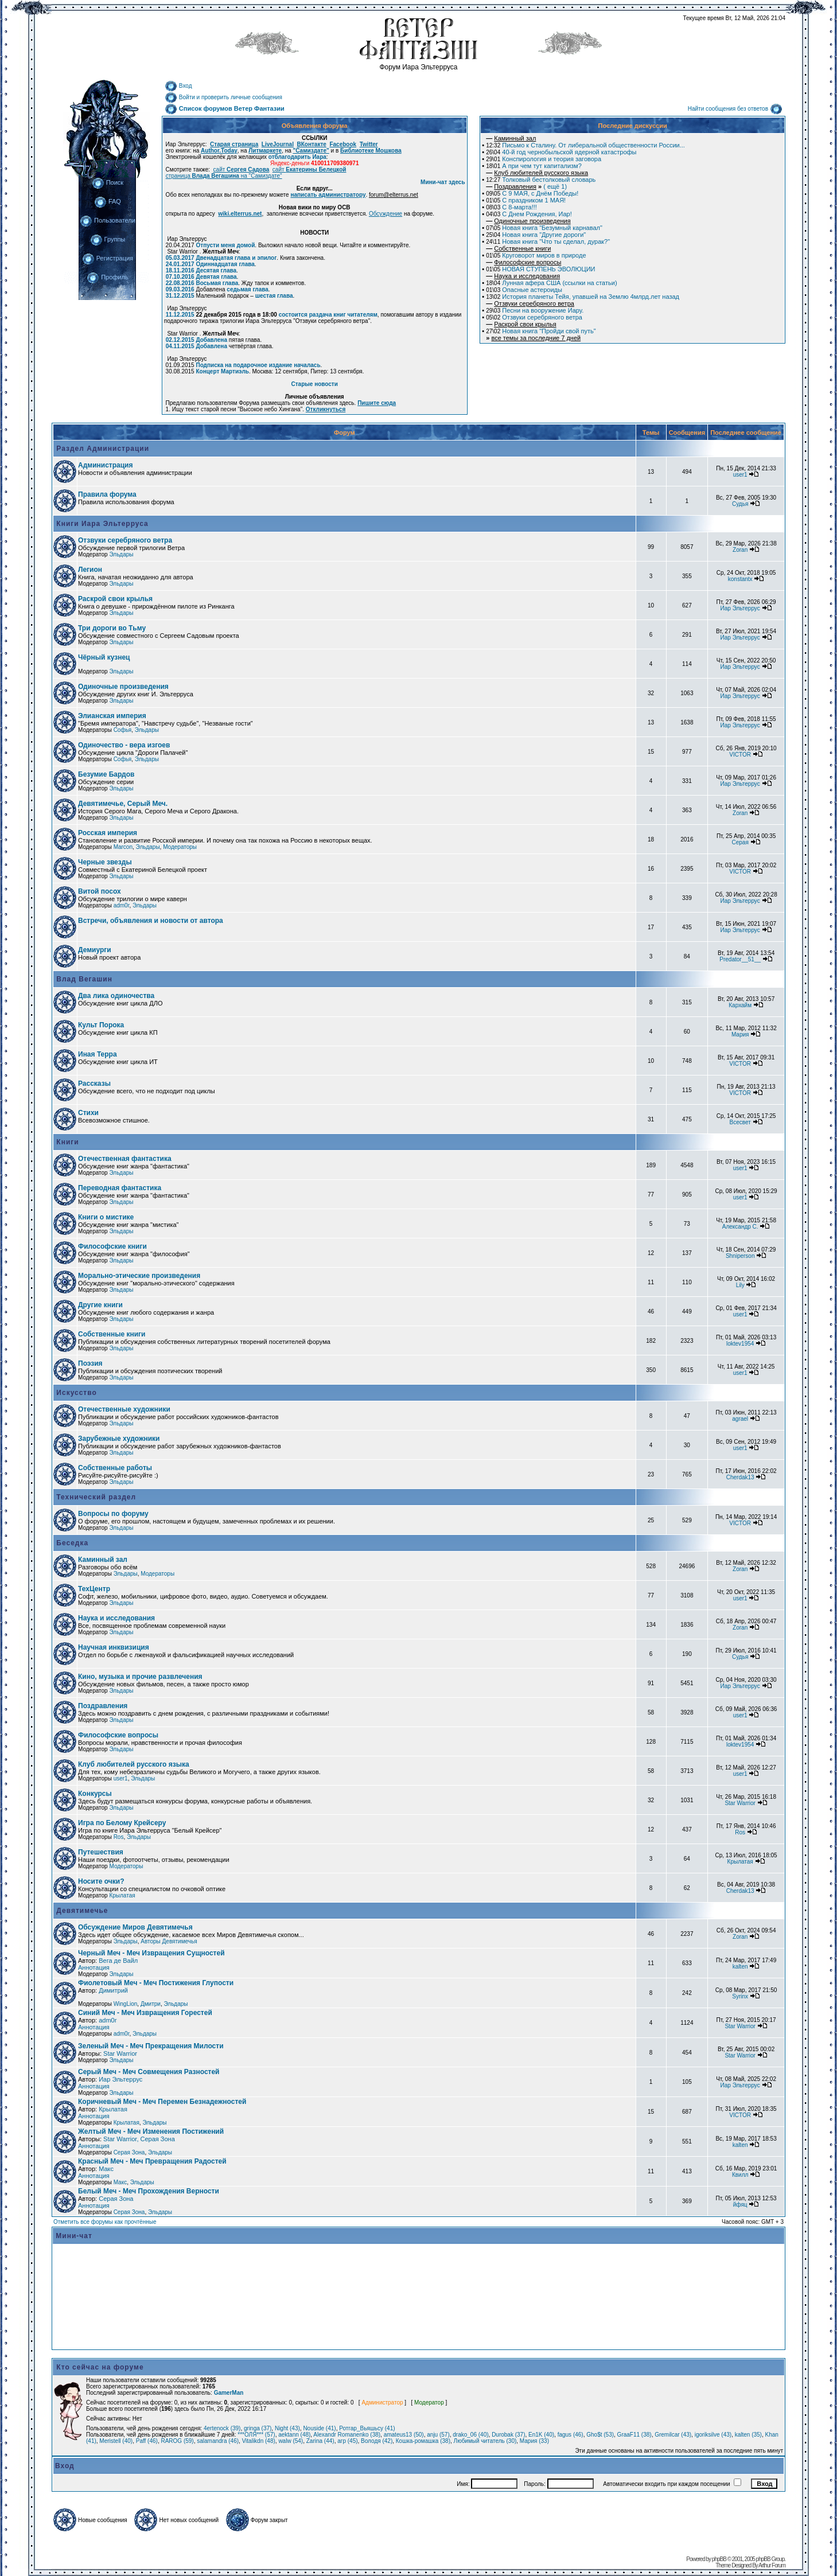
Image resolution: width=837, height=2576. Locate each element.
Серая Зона (129, 2152)
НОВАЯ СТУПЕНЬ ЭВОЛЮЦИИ (540, 269)
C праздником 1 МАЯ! (526, 200)
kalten (740, 1966)
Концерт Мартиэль (222, 371)
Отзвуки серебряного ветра (534, 317)
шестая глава (274, 296)
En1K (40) (541, 2434)
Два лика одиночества (116, 996)
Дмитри (151, 2004)
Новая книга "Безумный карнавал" (544, 227)
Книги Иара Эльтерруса (101, 524)
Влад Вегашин (83, 979)
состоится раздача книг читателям (328, 314)
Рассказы (94, 1083)
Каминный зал (102, 1560)
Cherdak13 (740, 1477)
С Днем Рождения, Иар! (529, 214)
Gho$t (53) (600, 2434)
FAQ (107, 201)
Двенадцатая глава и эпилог (236, 258)
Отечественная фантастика (125, 1159)
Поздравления (102, 1706)
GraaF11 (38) (634, 2434)
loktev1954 (740, 1343)
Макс (106, 2168)
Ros (119, 1837)
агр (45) (347, 2441)
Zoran (740, 550)
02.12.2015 (180, 340)
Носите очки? (101, 1881)
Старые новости (314, 384)
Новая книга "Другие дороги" (536, 234)
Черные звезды (105, 862)
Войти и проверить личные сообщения (223, 97)
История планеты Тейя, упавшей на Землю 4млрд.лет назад (582, 296)
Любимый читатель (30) (485, 2441)
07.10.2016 (180, 277)
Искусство (75, 1393)
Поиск (107, 182)
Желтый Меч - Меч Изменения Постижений (151, 2131)
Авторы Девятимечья (169, 1941)
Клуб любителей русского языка (133, 1764)
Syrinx (740, 1996)
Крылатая (740, 1861)
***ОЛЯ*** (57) (256, 2434)
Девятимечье (81, 1911)
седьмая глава (247, 289)
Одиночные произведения (123, 687)
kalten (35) (748, 2434)
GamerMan (229, 2393)
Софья (123, 730)
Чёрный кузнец (104, 657)
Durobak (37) (508, 2434)
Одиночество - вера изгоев (124, 745)
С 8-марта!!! (511, 207)
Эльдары (121, 554)
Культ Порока (101, 1025)
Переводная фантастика (119, 1188)
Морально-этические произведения (139, 1276)
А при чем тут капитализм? (534, 165)
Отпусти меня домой (225, 245)
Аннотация (94, 1967)
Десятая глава (216, 270)
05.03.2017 (180, 258)
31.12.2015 (180, 296)
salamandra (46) (218, 2441)
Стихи (88, 1113)
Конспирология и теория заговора (543, 158)
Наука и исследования (116, 1618)
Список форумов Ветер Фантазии (225, 108)
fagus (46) (570, 2434)
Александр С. (740, 1226)
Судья (740, 504)
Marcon (123, 847)
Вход (178, 86)
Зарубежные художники (118, 1439)
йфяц (740, 2204)
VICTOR (740, 754)
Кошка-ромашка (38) (423, 2441)
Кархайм (740, 1005)
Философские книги (112, 1246)
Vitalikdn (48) (258, 2441)
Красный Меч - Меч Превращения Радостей (152, 2161)
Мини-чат (74, 2236)
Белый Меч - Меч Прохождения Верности (148, 2191)
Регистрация (107, 258)
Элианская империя (112, 716)
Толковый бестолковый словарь (540, 179)
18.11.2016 (180, 270)
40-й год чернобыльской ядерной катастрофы (561, 152)
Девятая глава (216, 277)
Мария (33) (534, 2441)
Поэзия (90, 1363)
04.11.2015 (180, 346)
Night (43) (287, 2428)
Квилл (740, 2175)
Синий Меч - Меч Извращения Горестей (145, 2013)
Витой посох (99, 891)
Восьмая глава (217, 283)
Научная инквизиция (113, 1647)
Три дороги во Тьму (112, 628)
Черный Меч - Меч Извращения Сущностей (151, 1953)
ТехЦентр (94, 1589)
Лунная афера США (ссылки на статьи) (551, 282)
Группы (108, 239)
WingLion (126, 2004)
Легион (90, 570)
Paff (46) (147, 2441)
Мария (740, 1034)
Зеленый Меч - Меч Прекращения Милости (151, 2046)
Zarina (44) (320, 2441)
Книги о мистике (106, 1217)
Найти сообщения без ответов (735, 109)
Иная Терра (97, 1054)
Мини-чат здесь (443, 182)
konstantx (740, 579)
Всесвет (740, 1122)
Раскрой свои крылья (115, 599)
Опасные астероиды (524, 289)
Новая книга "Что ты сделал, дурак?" (548, 241)
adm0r (122, 905)
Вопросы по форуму (113, 1514)
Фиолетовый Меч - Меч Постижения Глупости (155, 1983)
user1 (740, 474)
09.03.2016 (180, 289)
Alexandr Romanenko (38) (346, 2434)
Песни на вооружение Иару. (534, 310)
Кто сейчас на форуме (99, 2367)
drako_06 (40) (470, 2434)
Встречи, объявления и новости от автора (150, 921)
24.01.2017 (180, 264)
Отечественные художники (124, 1409)
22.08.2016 (180, 283)
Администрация (105, 465)
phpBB (719, 2559)
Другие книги (100, 1305)
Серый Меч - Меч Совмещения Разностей (148, 2072)
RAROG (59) (177, 2441)
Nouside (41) (319, 2428)
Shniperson (740, 1256)
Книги (66, 1142)
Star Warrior (740, 1803)
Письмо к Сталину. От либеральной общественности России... (585, 145)
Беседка (71, 1543)
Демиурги (94, 950)
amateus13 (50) (404, 2434)
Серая (740, 842)
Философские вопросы (118, 1735)
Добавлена (211, 340)
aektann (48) (294, 2434)
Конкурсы (95, 1794)
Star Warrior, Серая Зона (139, 2138)
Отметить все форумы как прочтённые (104, 2222)
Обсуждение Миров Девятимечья (135, 1927)
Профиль (108, 277)
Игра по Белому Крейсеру (122, 1823)
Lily (740, 1285)
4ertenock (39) (222, 2428)
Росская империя (107, 833)
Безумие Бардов (106, 774)
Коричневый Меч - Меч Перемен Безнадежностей (162, 2102)
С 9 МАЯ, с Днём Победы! (532, 193)
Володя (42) (376, 2441)
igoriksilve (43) (713, 2434)
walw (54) (290, 2441)
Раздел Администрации (101, 449)
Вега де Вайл (118, 1960)
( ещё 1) (526, 186)
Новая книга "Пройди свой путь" (540, 331)
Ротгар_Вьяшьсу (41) (367, 2428)
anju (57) (438, 2434)
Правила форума (107, 494)
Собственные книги (111, 1334)
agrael (740, 1419)
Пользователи (107, 220)
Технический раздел (95, 1497)
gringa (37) (257, 2428)
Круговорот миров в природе (536, 255)
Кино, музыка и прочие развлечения (140, 1677)
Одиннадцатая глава (225, 264)
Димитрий (113, 1990)
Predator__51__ (740, 959)
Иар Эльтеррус (740, 608)
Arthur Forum (771, 2565)
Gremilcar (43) (673, 2434)
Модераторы (180, 847)
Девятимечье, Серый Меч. (123, 804)
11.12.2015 (180, 314)
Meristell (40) (116, 2441)
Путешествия (100, 1852)
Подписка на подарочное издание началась (258, 365)
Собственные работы (115, 1468)
